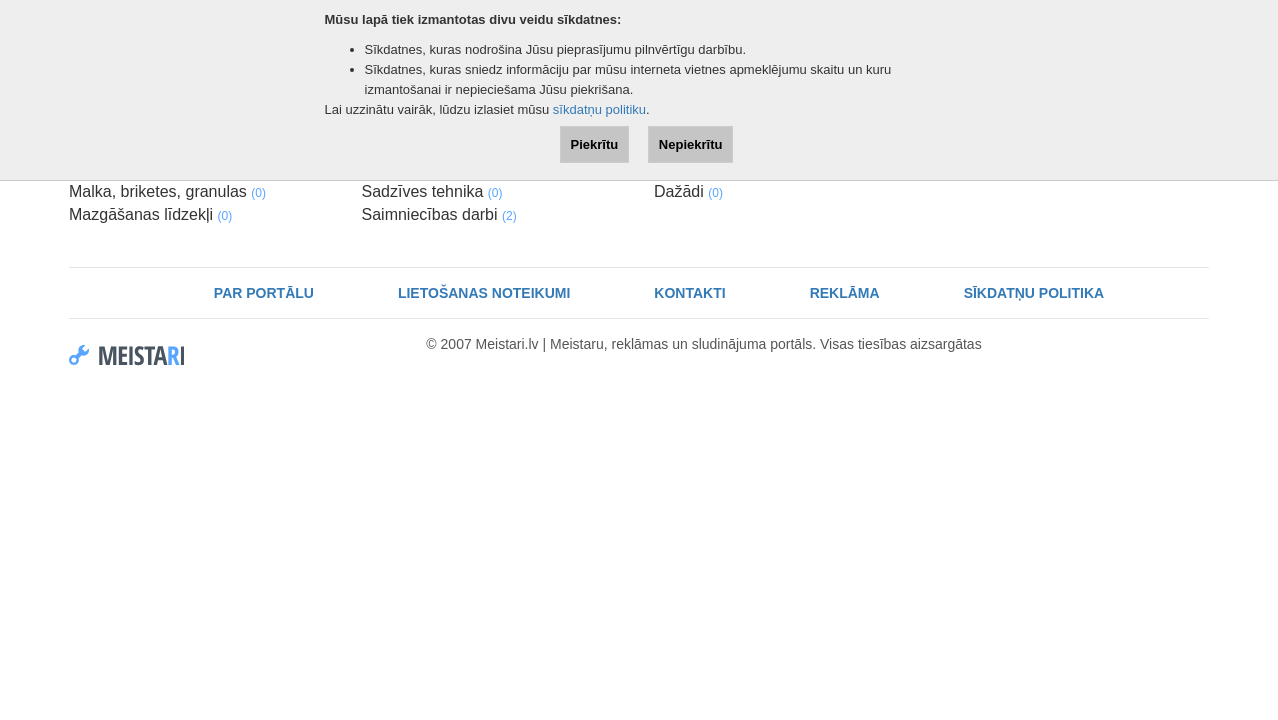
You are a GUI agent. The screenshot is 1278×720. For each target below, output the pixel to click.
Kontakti (689, 293)
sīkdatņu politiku (599, 109)
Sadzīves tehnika (432, 191)
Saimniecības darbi (439, 214)
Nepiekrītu (691, 144)
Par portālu (264, 293)
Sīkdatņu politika (1034, 293)
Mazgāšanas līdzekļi (150, 214)
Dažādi (688, 191)
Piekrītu (595, 144)
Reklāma (845, 293)
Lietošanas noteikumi (484, 293)
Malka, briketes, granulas (167, 191)
